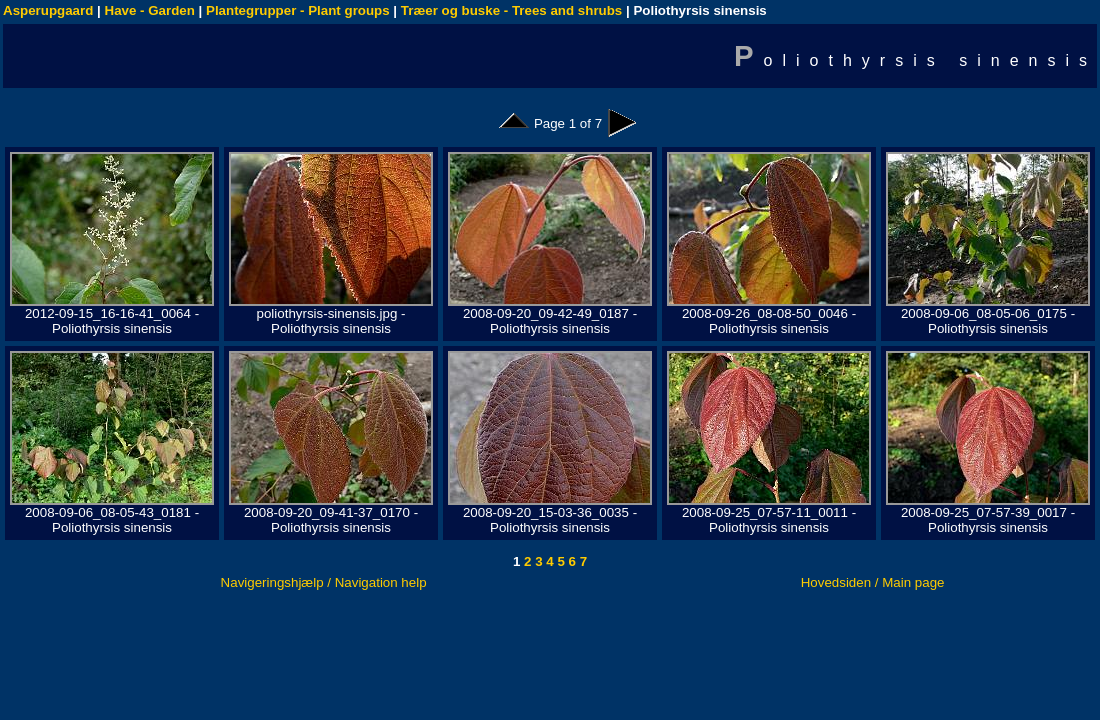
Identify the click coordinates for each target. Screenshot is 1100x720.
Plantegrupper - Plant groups (298, 10)
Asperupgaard (48, 10)
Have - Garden (150, 10)
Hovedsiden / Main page (873, 582)
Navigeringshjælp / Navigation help (324, 582)
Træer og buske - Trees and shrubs (511, 10)
